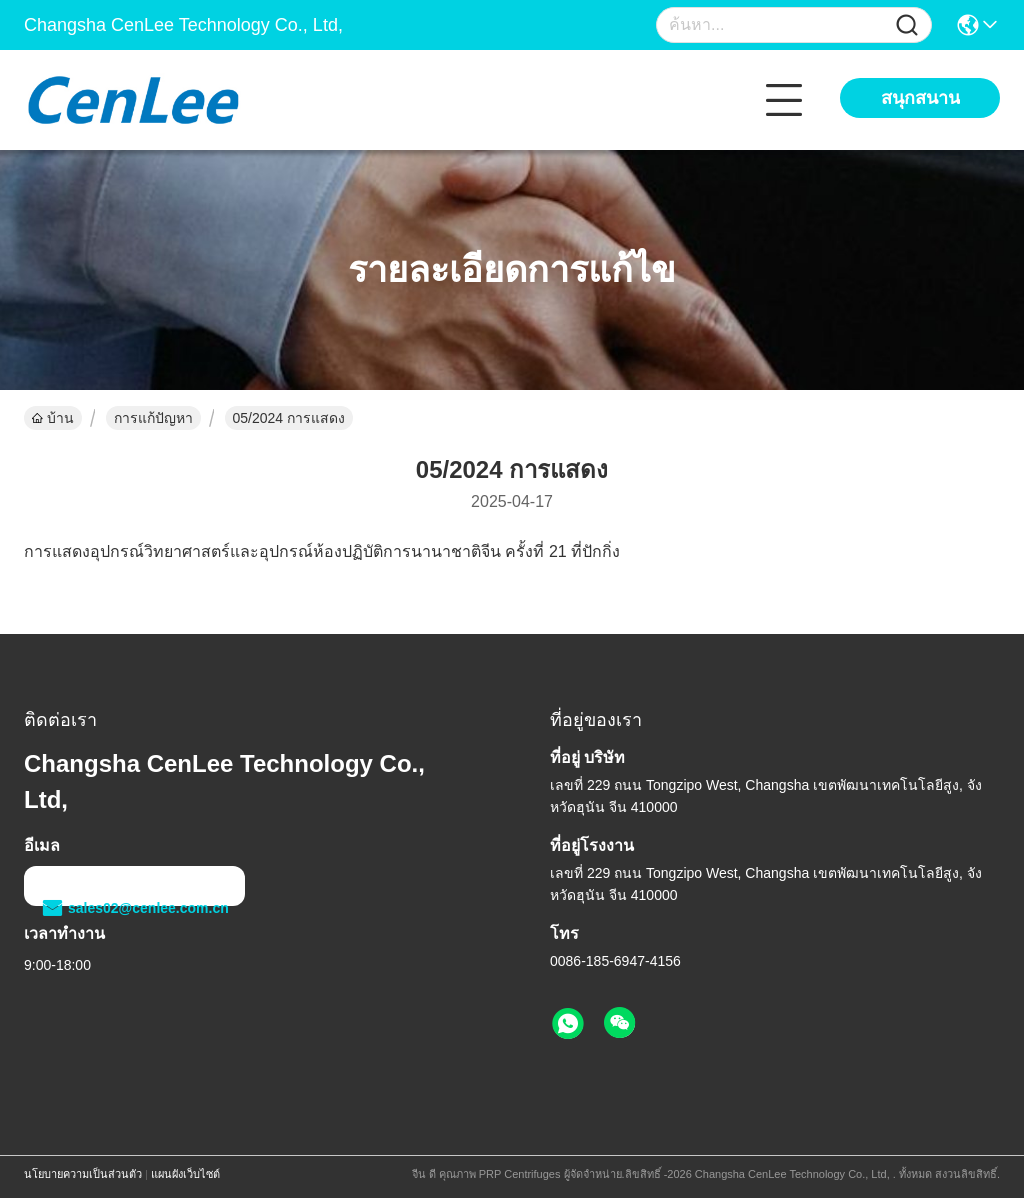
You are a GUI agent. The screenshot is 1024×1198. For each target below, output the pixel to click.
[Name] (907, 25)
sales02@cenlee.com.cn (134, 908)
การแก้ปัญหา (153, 418)
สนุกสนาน (920, 98)
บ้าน (53, 418)
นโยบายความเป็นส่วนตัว (83, 1174)
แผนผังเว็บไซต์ (185, 1174)
